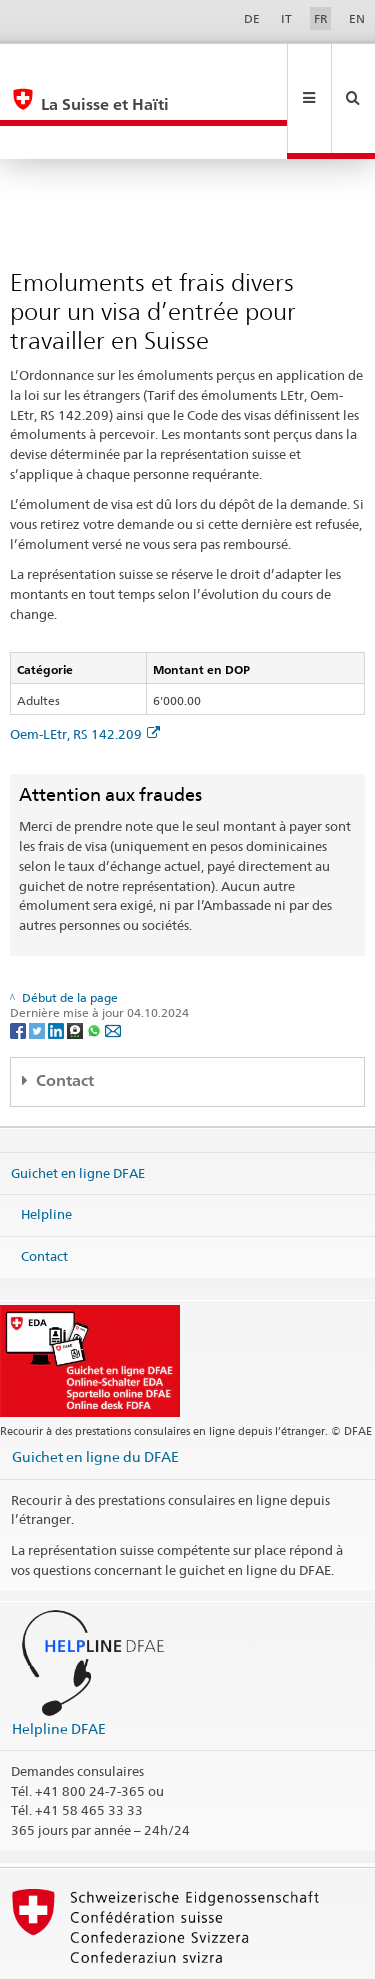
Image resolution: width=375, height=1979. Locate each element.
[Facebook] (19, 962)
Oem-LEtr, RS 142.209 (85, 667)
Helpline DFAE (59, 1661)
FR (321, 18)
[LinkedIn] (57, 962)
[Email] (113, 962)
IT (286, 18)
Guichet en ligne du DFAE (95, 1389)
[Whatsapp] (95, 962)
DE (252, 18)
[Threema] (76, 962)
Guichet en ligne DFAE (78, 1106)
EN (357, 18)
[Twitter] (38, 962)
